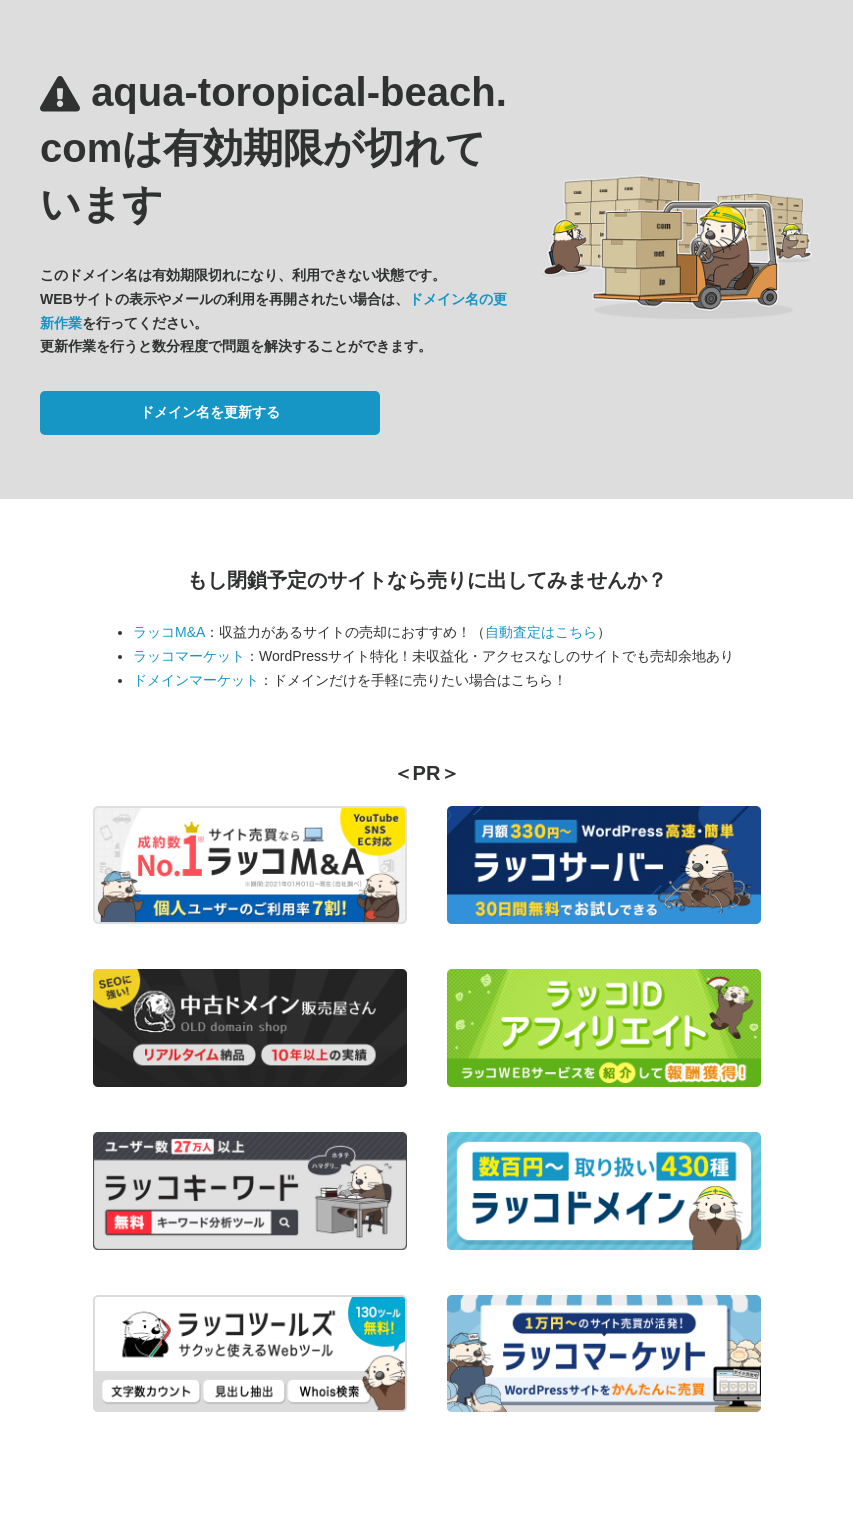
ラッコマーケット (189, 656)
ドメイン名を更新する (210, 412)
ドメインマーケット (196, 680)
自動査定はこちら (541, 632)
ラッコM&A (169, 632)
